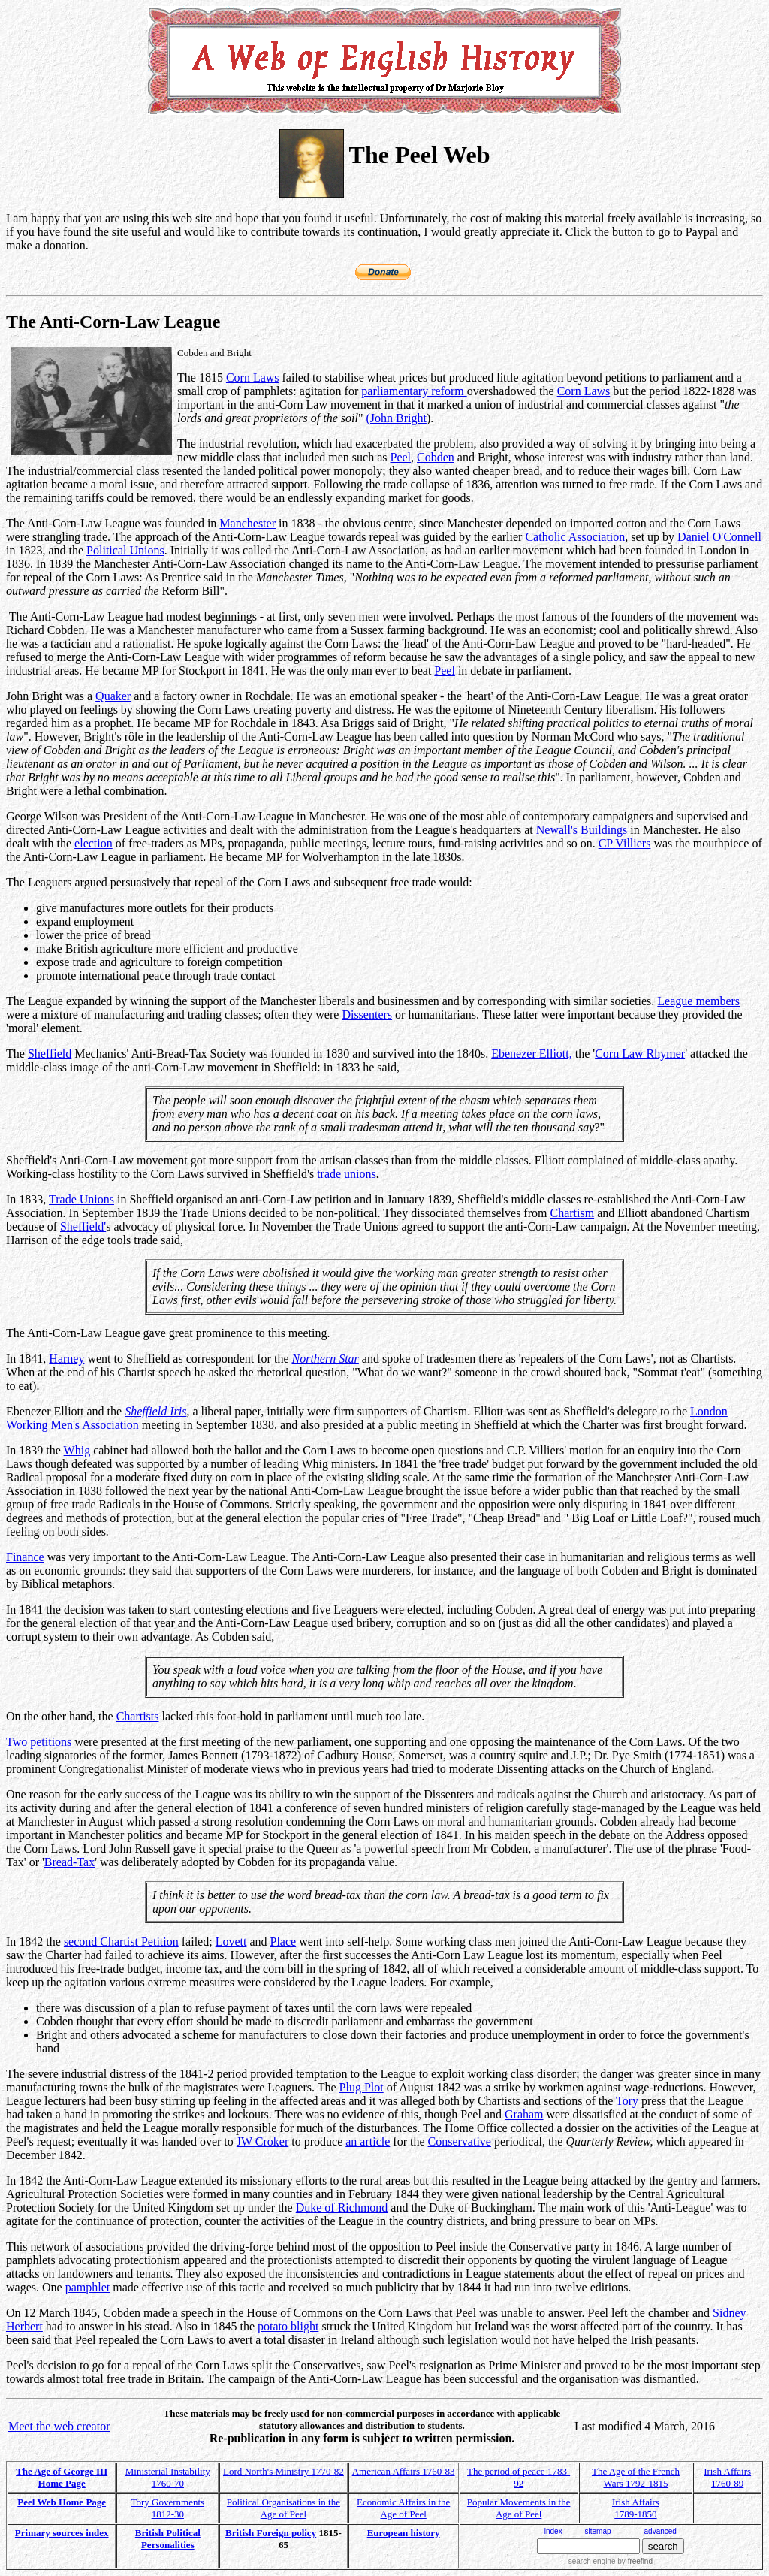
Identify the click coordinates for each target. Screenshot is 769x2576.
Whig (77, 1450)
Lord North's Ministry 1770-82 (283, 2471)
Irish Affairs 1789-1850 (635, 2508)
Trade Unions (81, 1199)
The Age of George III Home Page (61, 2477)
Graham (524, 2114)
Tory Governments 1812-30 (167, 2508)
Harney (66, 1358)
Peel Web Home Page (61, 2502)
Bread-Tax (69, 1862)
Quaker (113, 696)
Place (283, 1941)
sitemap (598, 2531)
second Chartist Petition (121, 1941)
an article (367, 2141)
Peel (400, 457)
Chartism (572, 1212)
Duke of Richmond (342, 2207)
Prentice (181, 577)
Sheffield (49, 1053)
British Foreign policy (270, 2532)
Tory (627, 2100)
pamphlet (87, 2287)
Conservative (459, 2141)
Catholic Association (575, 536)
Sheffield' (83, 1226)
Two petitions (38, 1741)
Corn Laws (252, 377)
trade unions (346, 1173)
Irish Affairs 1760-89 (727, 2477)
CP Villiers (625, 843)
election (93, 843)
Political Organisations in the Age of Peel (283, 2508)
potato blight (288, 2326)
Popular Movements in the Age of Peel (519, 2508)
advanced (660, 2531)
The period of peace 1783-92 (518, 2477)
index (553, 2531)
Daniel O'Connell (719, 536)
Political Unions (125, 550)
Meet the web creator (59, 2426)
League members (698, 1001)
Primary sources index (62, 2532)
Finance (25, 1557)
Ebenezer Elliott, (531, 1053)
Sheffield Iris (155, 1411)
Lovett (231, 1941)
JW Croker (262, 2141)
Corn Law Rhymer (640, 1053)
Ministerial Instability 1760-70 (167, 2477)
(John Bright (396, 418)
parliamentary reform (413, 391)
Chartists (137, 1716)
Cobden (435, 457)
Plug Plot (361, 2087)
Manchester (247, 523)
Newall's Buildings (582, 829)
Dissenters (367, 1014)
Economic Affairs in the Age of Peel (403, 2508)
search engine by (610, 2561)
